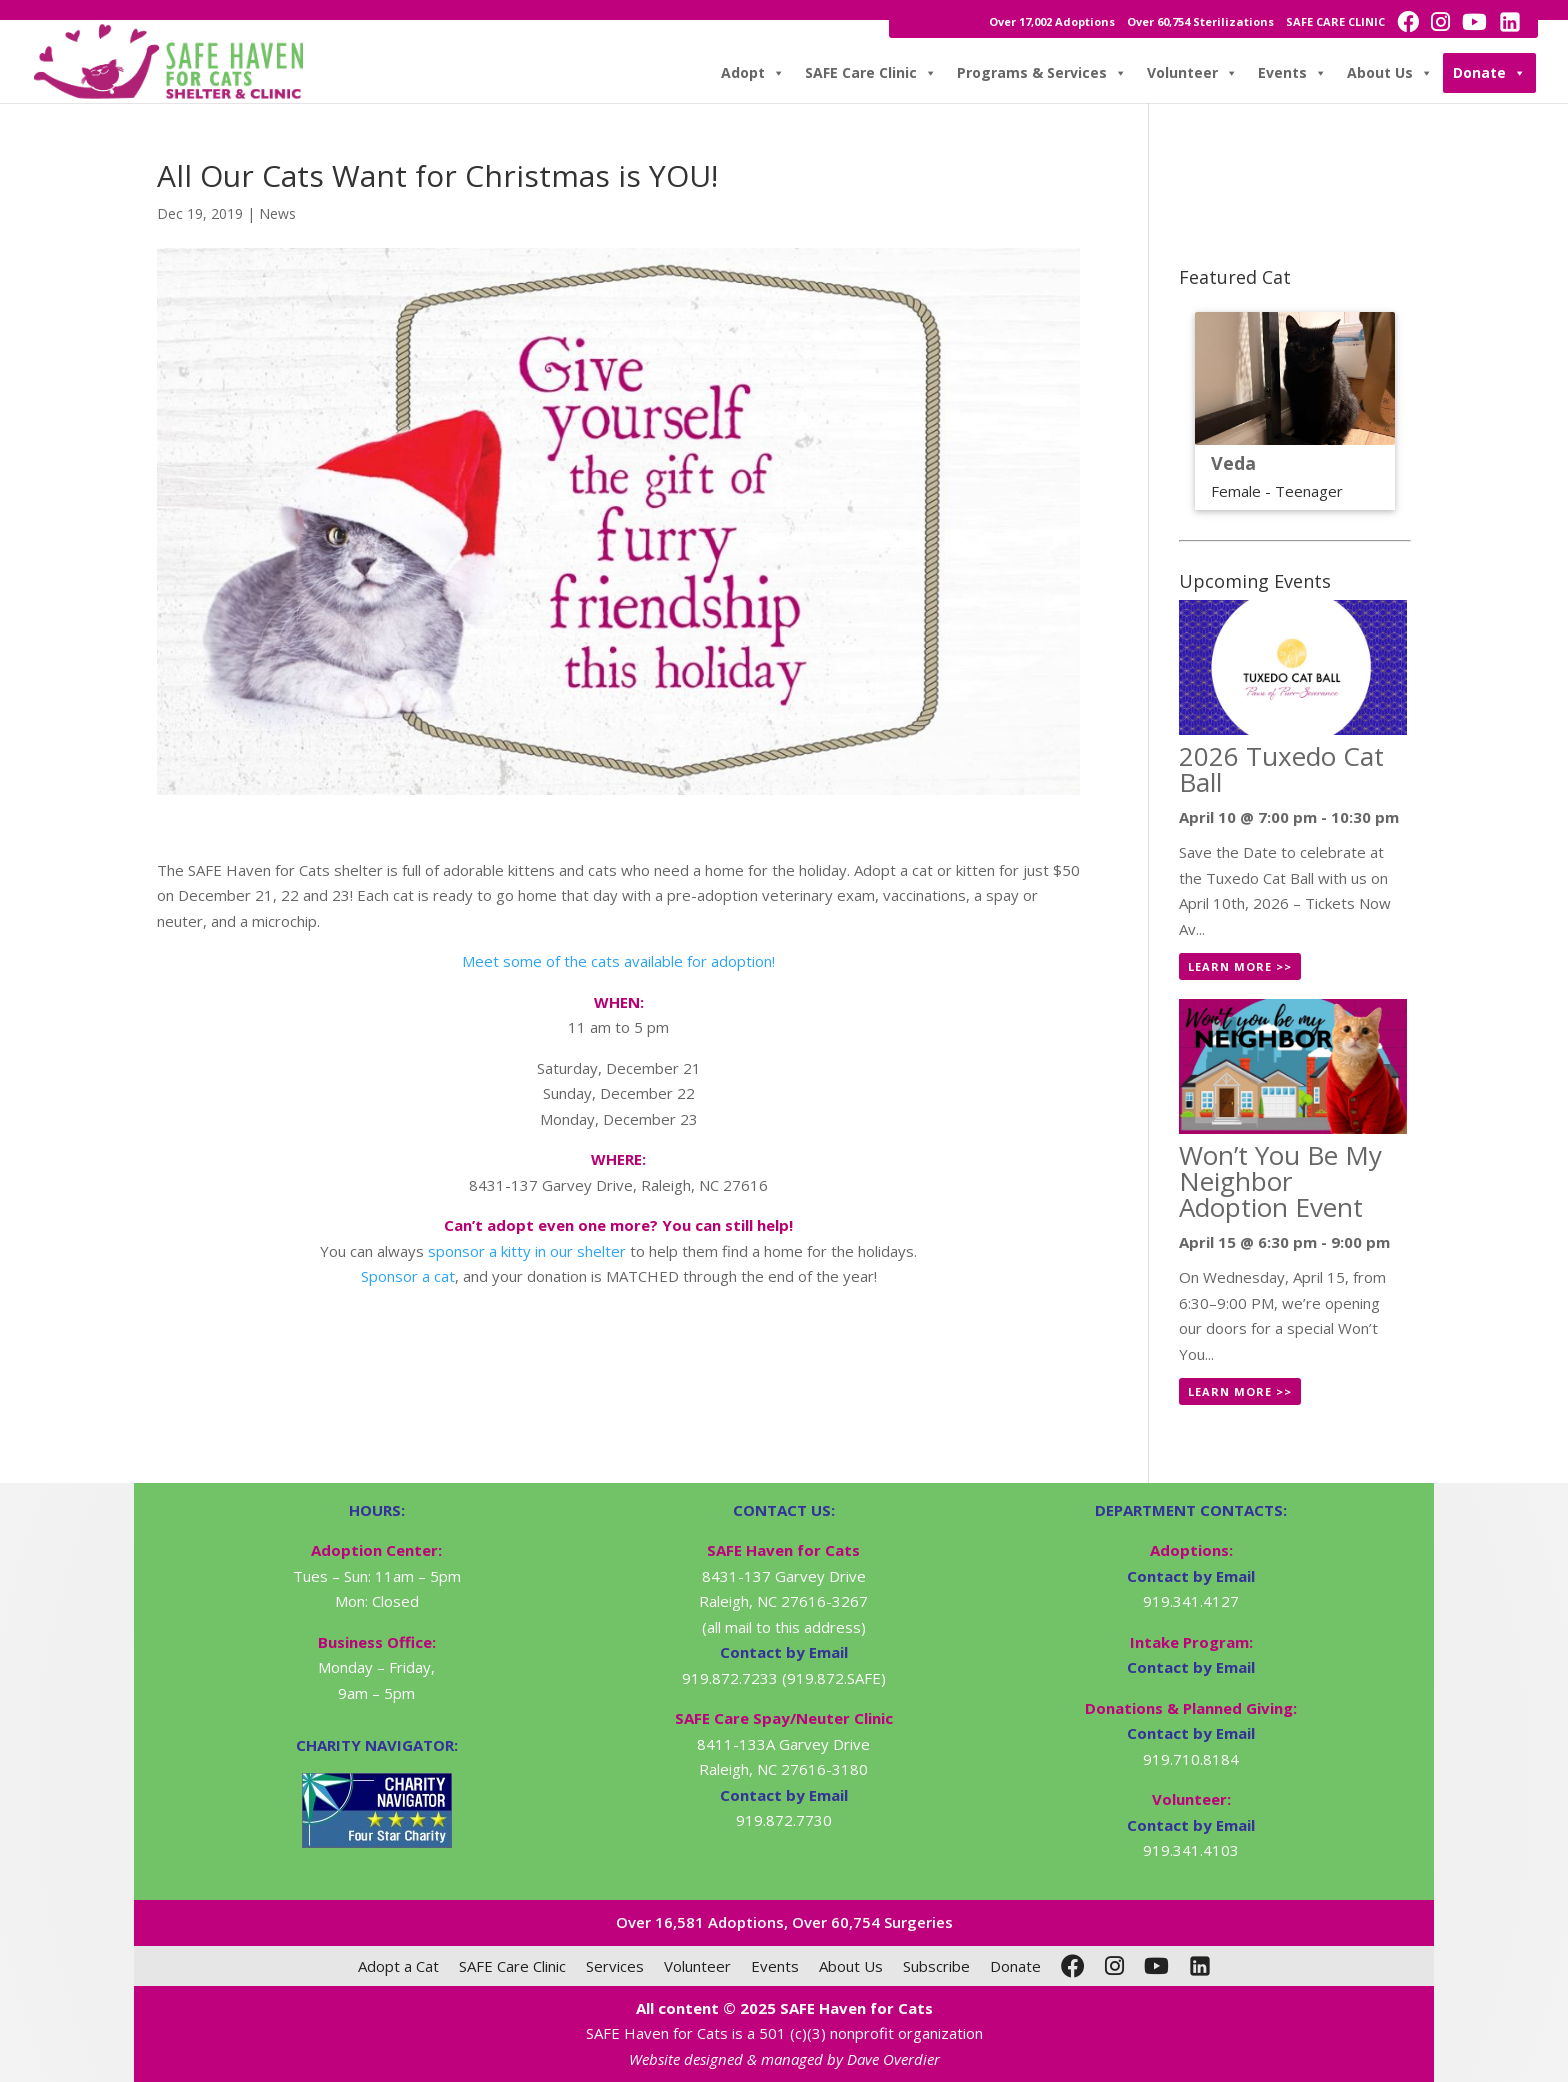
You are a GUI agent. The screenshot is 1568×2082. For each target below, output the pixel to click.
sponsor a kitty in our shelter (527, 1251)
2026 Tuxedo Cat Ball (1281, 769)
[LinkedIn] (1200, 1966)
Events (1292, 73)
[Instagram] (1114, 1966)
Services (615, 1966)
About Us (1390, 73)
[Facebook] (1073, 1966)
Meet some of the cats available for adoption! (618, 961)
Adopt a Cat (398, 1966)
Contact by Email (1191, 1576)
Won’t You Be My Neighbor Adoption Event (1280, 1181)
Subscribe (936, 1966)
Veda (1233, 463)
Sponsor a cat (408, 1276)
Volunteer (1192, 73)
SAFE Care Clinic (871, 73)
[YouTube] (1156, 1966)
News (277, 213)
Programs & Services (1042, 73)
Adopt (753, 73)
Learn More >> (1240, 966)
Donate (1489, 73)
